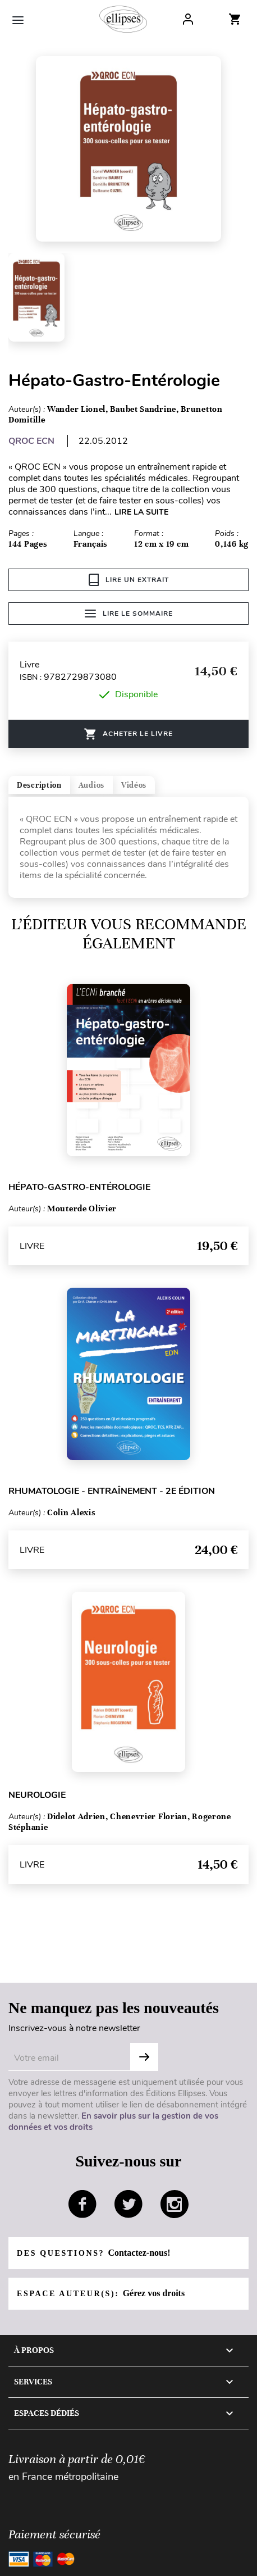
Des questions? (93, 2252)
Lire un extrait (129, 580)
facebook (82, 2204)
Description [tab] (39, 785)
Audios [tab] (91, 785)
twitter (128, 2204)
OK (144, 2057)
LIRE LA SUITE (141, 512)
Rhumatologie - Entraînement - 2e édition (111, 1491)
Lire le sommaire (129, 613)
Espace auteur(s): (101, 2293)
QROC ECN (31, 441)
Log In (188, 19)
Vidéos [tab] (133, 785)
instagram (174, 2204)
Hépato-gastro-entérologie (79, 1187)
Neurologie (37, 1795)
